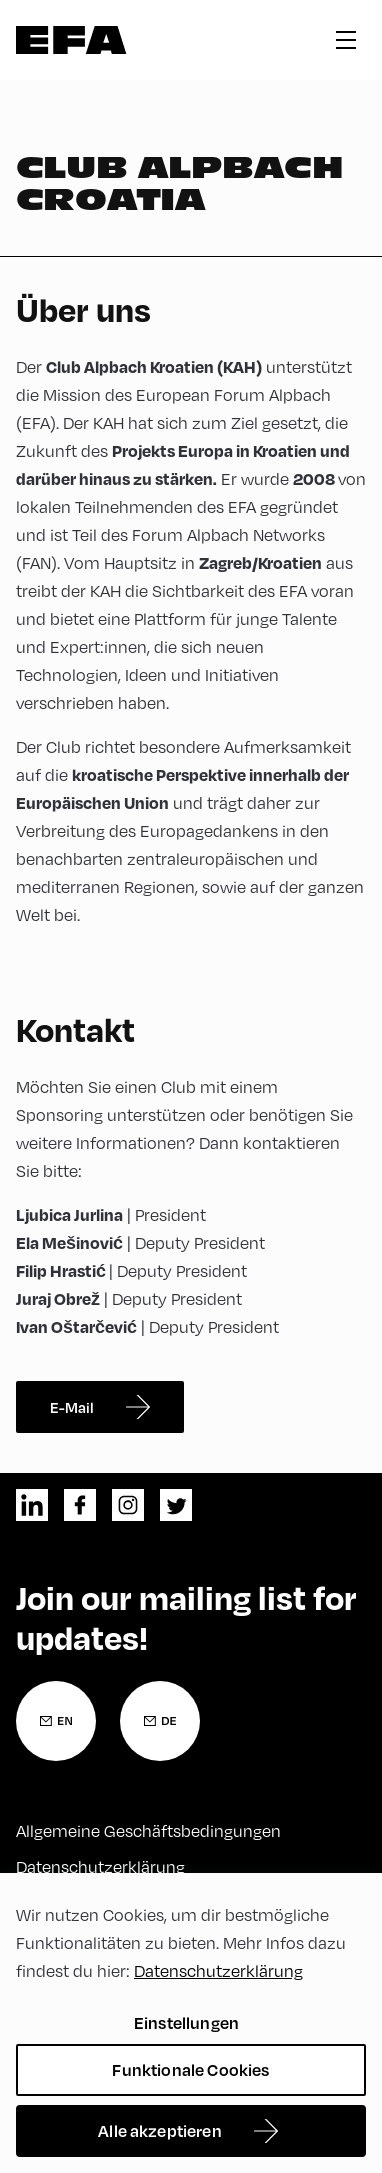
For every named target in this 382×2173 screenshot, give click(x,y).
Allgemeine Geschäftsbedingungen (148, 1831)
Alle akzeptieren (160, 2130)
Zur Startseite (71, 40)
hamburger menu (346, 40)
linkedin (32, 1505)
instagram (128, 1505)
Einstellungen (186, 2022)
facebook (80, 1505)
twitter (176, 1505)
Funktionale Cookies (190, 2069)
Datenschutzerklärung (100, 1867)
